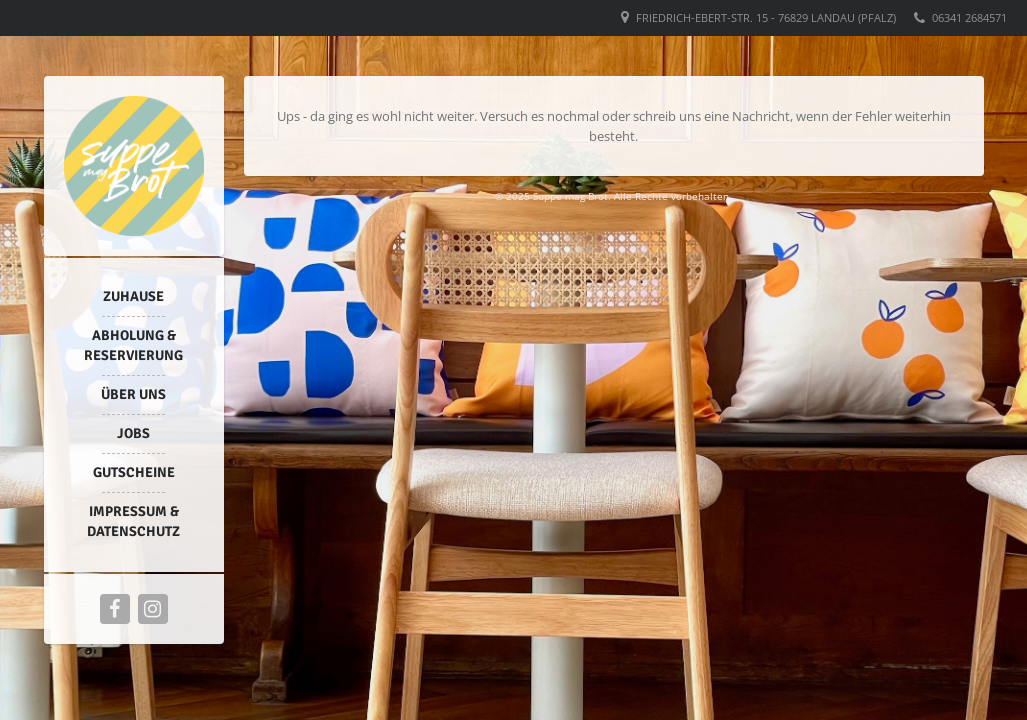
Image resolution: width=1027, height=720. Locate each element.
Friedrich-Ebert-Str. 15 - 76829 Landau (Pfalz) (766, 17)
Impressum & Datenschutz (133, 521)
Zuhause (133, 296)
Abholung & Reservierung (133, 345)
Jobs (133, 433)
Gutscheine (134, 472)
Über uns (133, 394)
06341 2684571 (969, 17)
